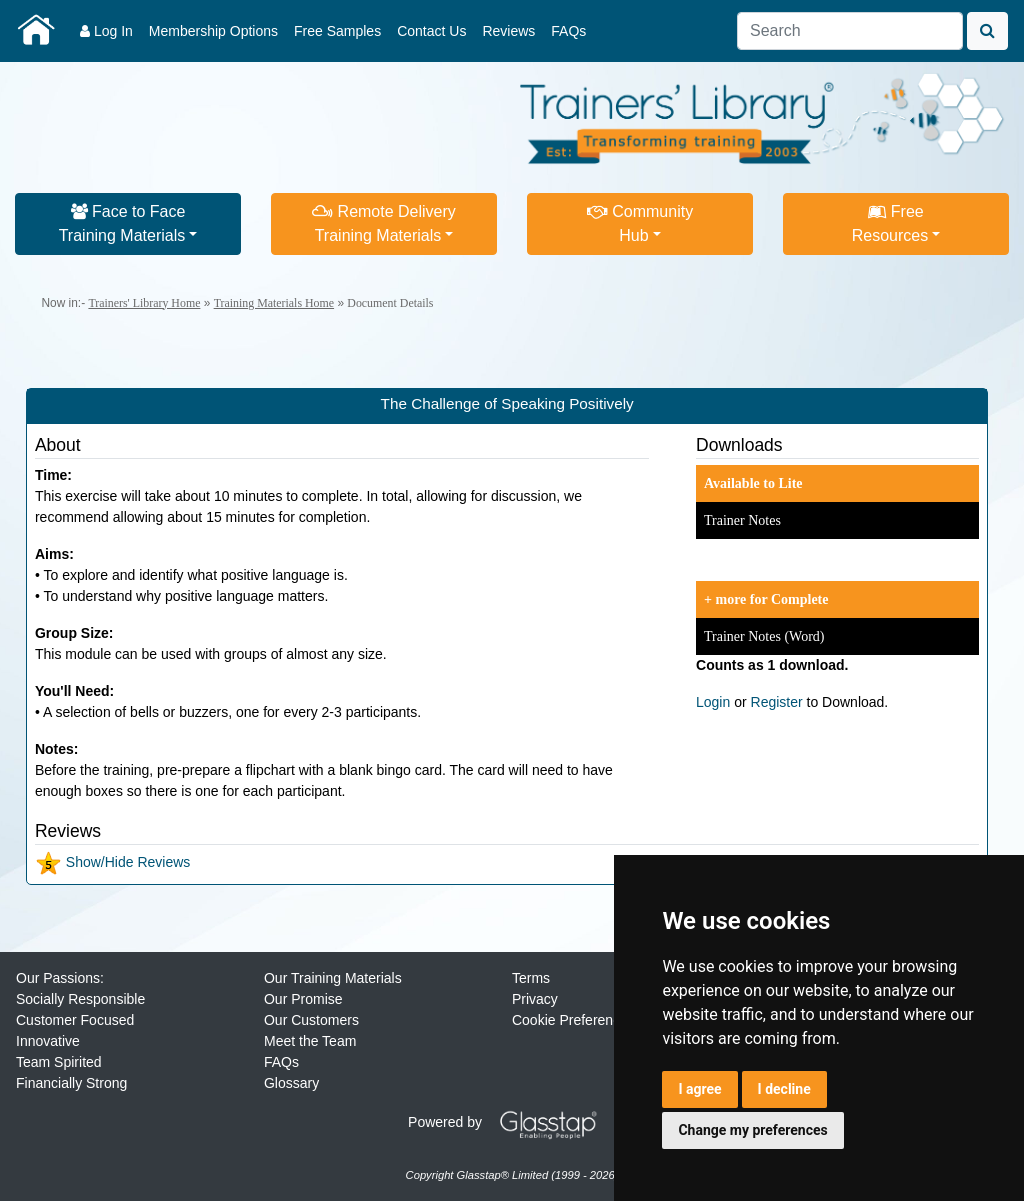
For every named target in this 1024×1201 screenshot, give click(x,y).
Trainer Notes (742, 520)
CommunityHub (640, 223)
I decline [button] (784, 1089)
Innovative (48, 1041)
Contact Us (431, 31)
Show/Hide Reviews (112, 862)
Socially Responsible (80, 999)
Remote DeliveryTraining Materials (384, 223)
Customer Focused (75, 1020)
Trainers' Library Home (144, 303)
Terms (531, 978)
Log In (106, 31)
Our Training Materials (333, 978)
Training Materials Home (274, 303)
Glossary (291, 1083)
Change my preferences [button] (752, 1130)
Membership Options (213, 31)
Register (777, 702)
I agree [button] (699, 1089)
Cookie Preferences (573, 1020)
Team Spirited (59, 1062)
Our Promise (303, 999)
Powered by (510, 1122)
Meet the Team (310, 1041)
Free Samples (337, 31)
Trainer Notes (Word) (764, 636)
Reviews (508, 31)
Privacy (535, 999)
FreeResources (890, 223)
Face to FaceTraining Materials (122, 223)
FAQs (568, 31)
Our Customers (311, 1020)
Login (713, 702)
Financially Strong (71, 1083)
